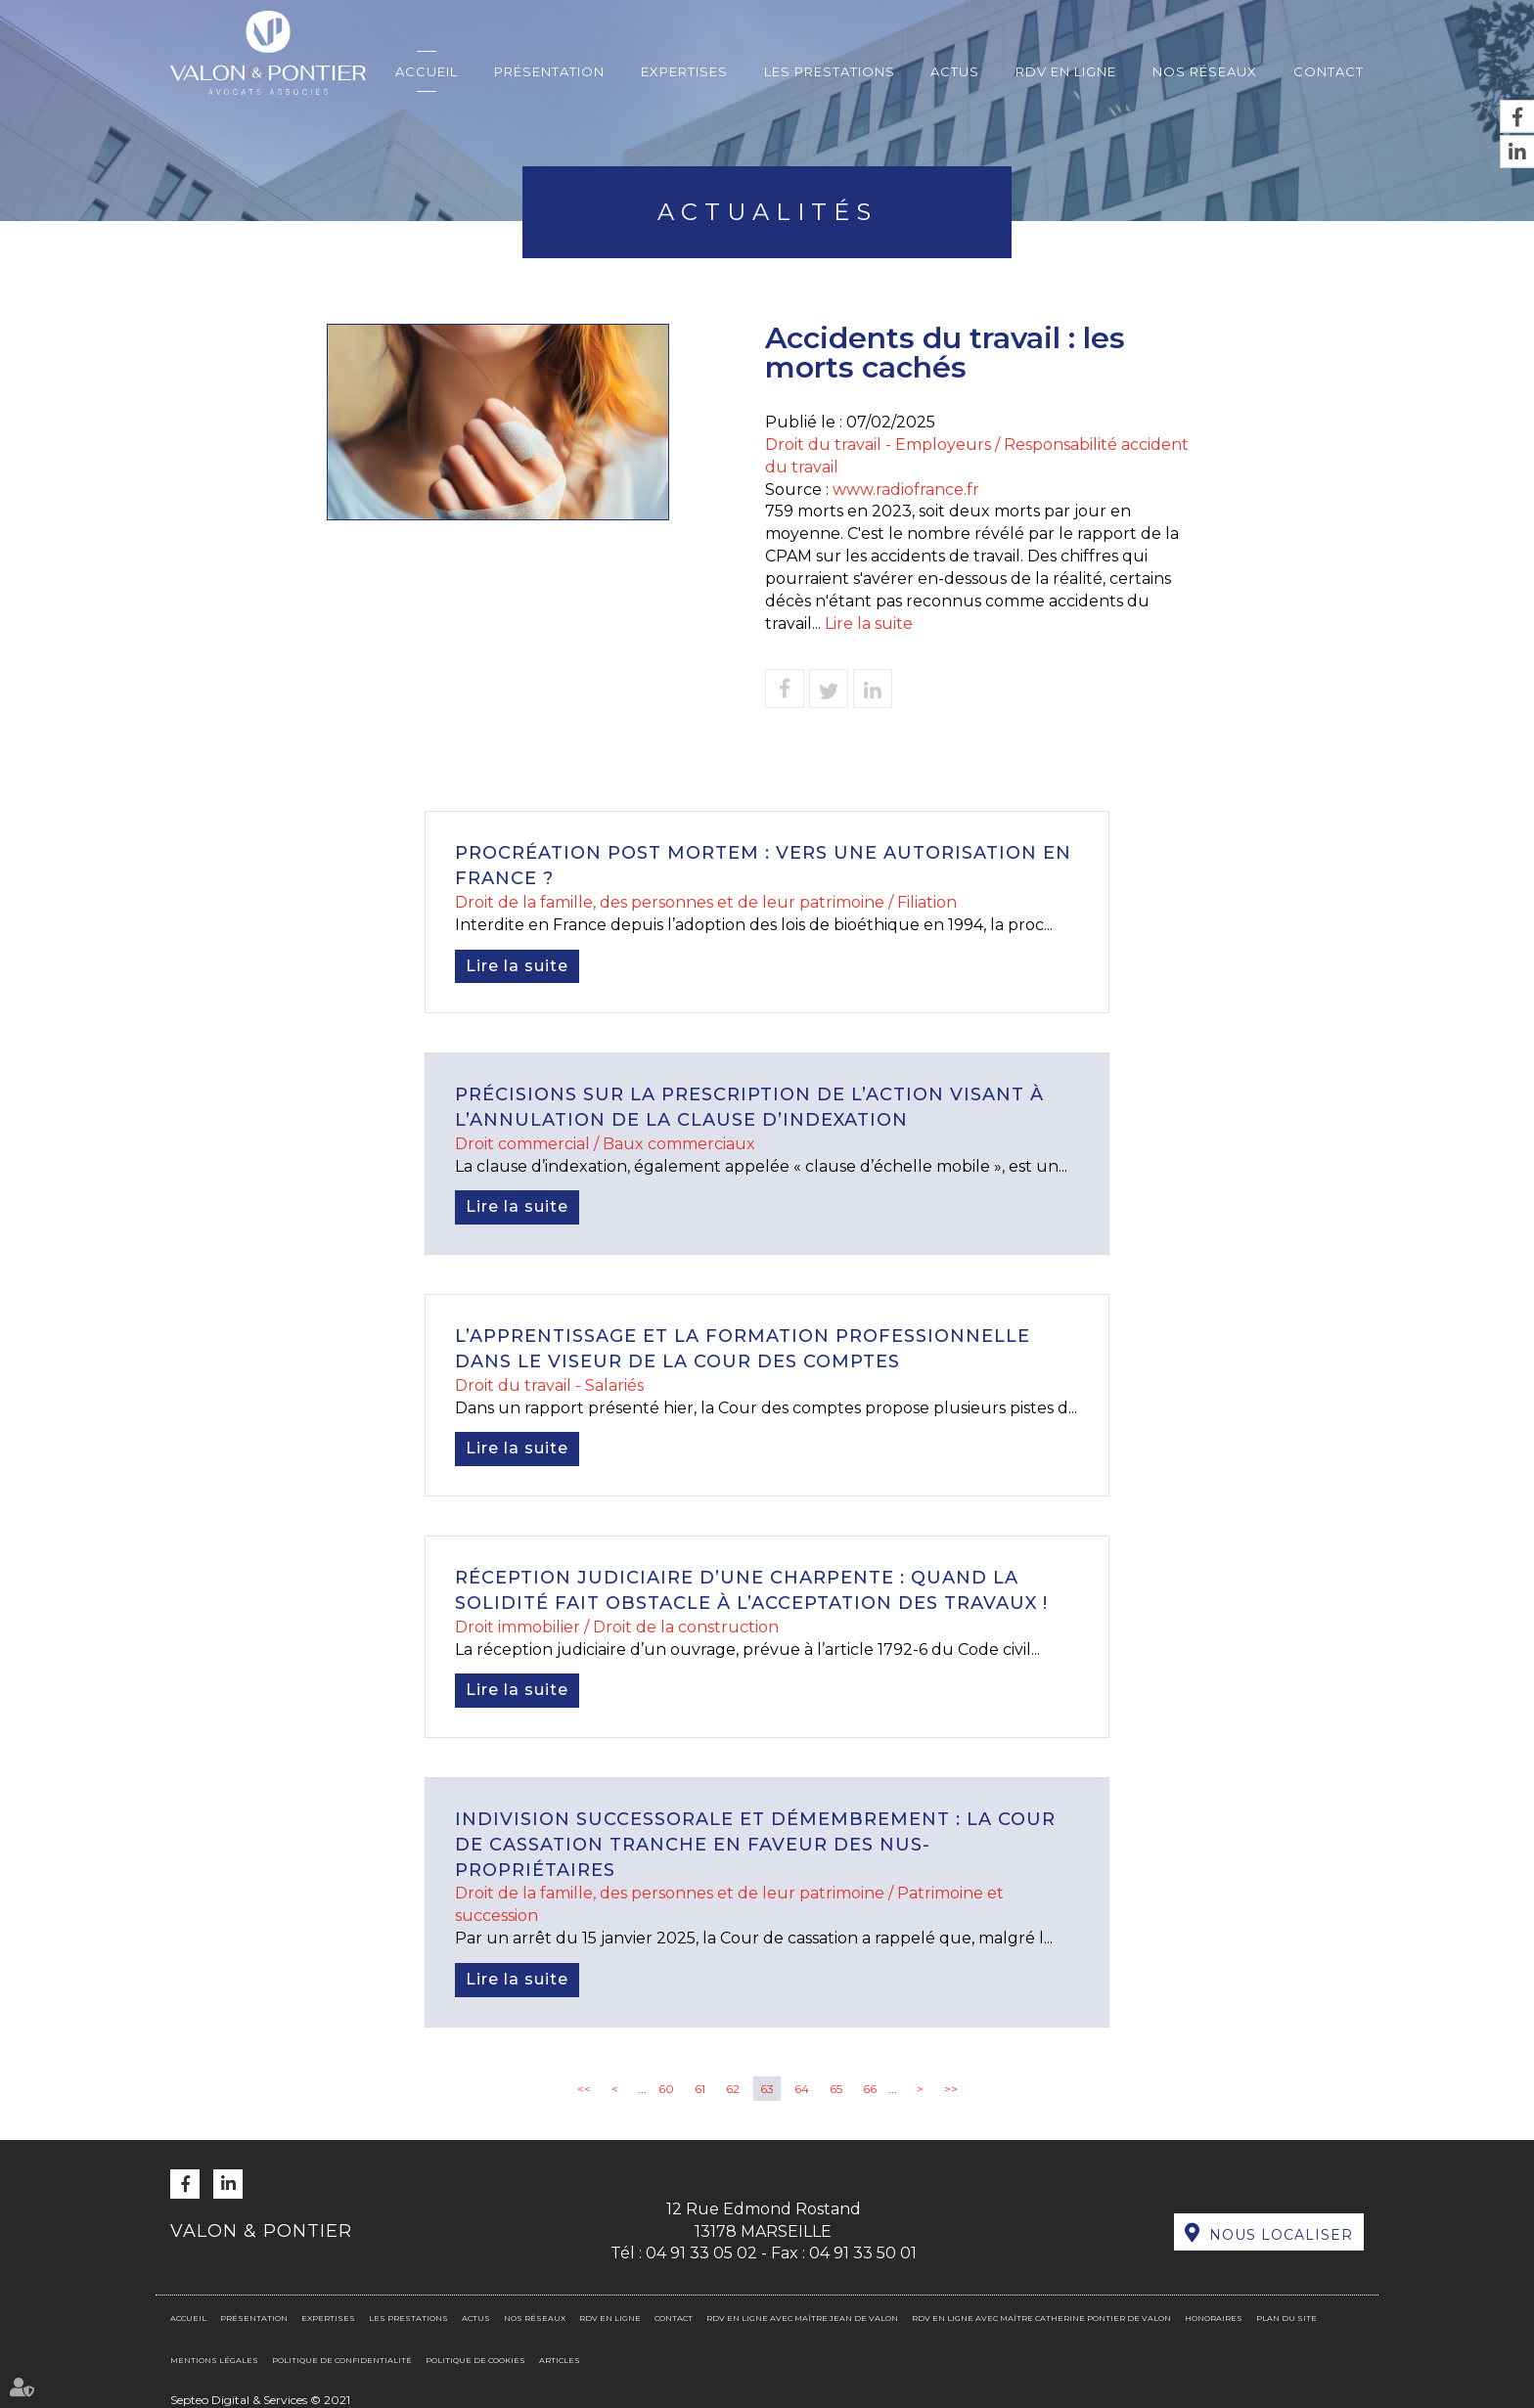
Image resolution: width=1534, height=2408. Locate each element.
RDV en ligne (1065, 71)
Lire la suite (869, 623)
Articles (559, 2360)
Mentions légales (214, 2360)
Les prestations (829, 71)
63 (767, 2088)
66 (870, 2088)
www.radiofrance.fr (906, 489)
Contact (1328, 71)
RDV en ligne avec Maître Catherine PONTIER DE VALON (1041, 2318)
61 (700, 2088)
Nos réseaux (1204, 71)
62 (733, 2088)
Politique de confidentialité (342, 2360)
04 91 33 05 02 (701, 2253)
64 (801, 2088)
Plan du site (1286, 2318)
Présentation (549, 71)
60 (666, 2088)
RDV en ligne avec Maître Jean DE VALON (802, 2318)
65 (836, 2088)
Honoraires (1213, 2318)
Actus (954, 71)
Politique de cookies (475, 2360)
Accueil (426, 71)
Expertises (684, 71)
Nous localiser (1281, 2235)
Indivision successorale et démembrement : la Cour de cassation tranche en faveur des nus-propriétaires (755, 1844)
